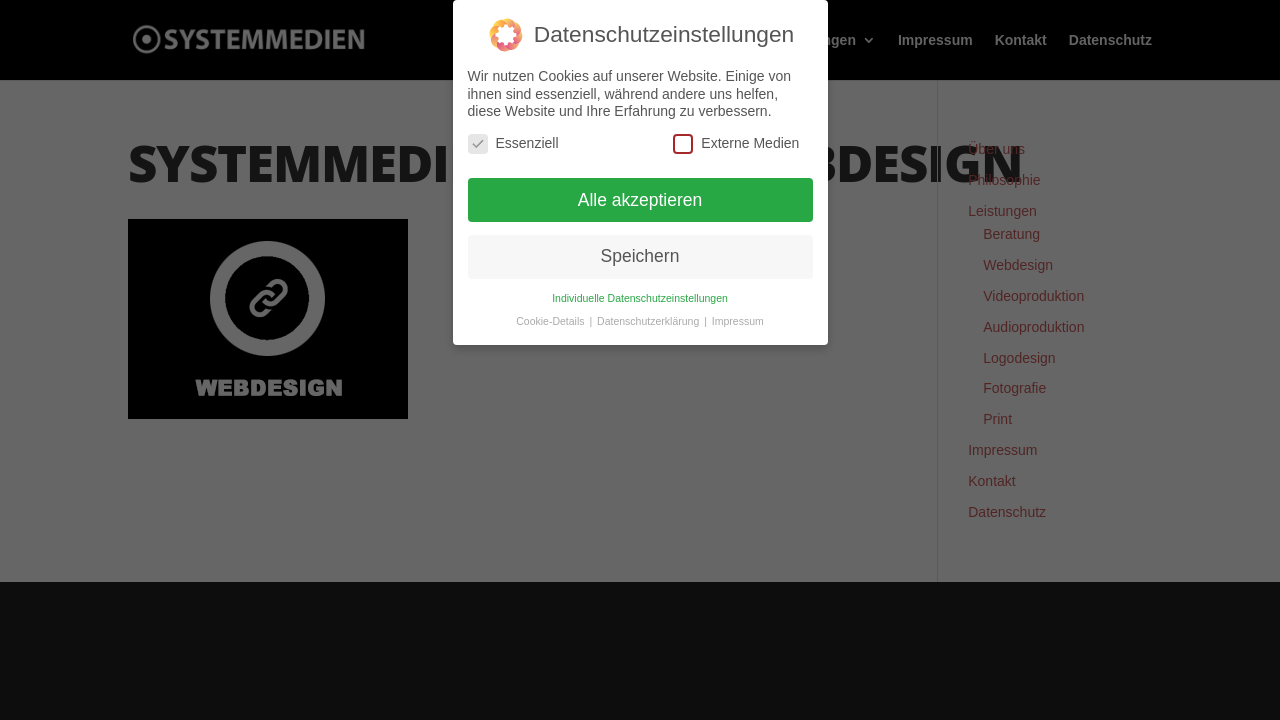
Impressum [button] (738, 321)
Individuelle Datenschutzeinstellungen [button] (640, 298)
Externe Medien (736, 142)
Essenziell (513, 142)
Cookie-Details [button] (551, 321)
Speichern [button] (640, 256)
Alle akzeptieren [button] (640, 199)
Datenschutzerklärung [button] (649, 321)
